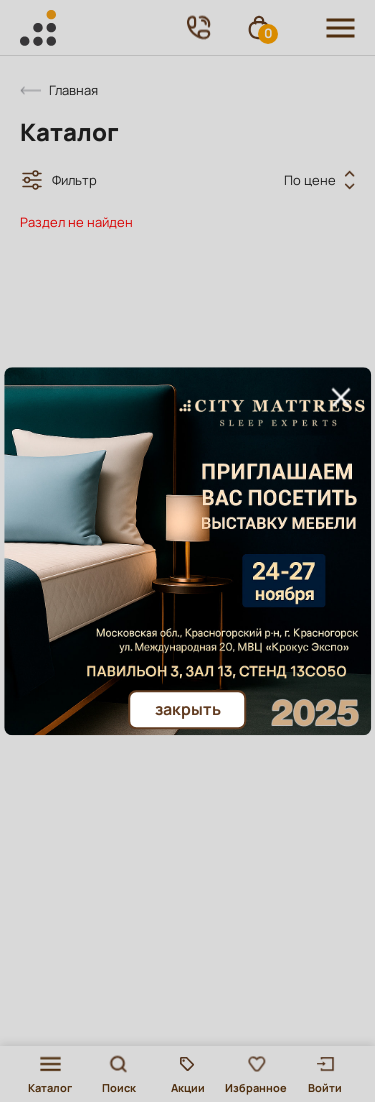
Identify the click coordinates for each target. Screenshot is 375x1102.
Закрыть (188, 709)
